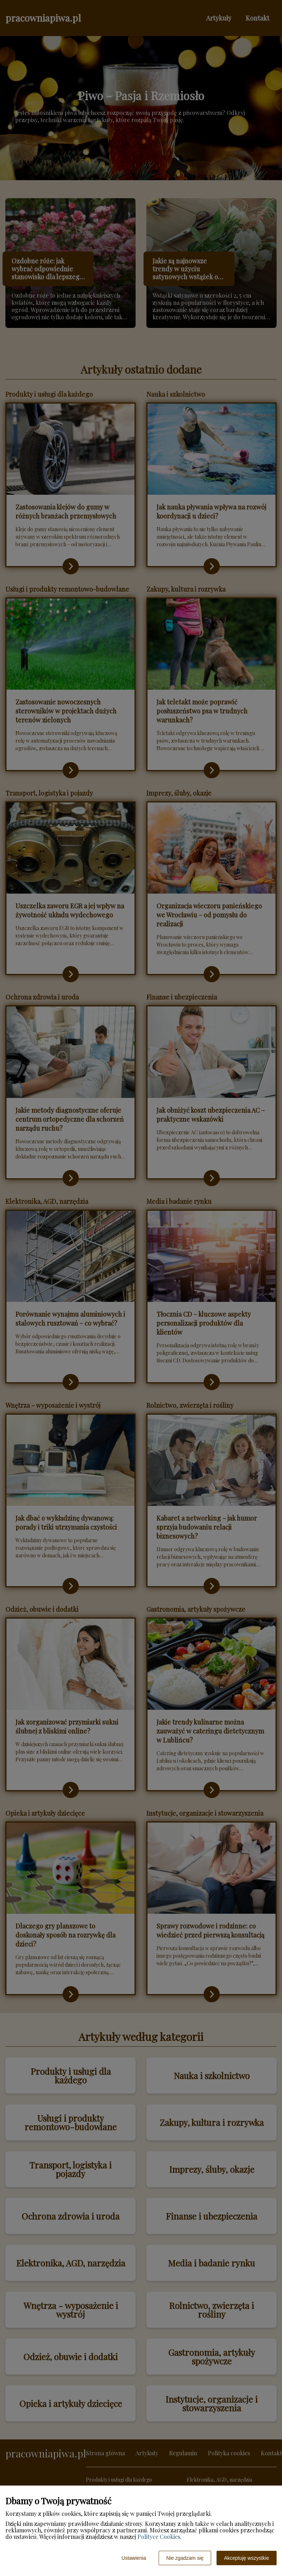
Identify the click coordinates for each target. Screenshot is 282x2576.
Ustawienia (134, 2558)
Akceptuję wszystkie (246, 2558)
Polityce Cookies (158, 2536)
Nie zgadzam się (185, 2558)
